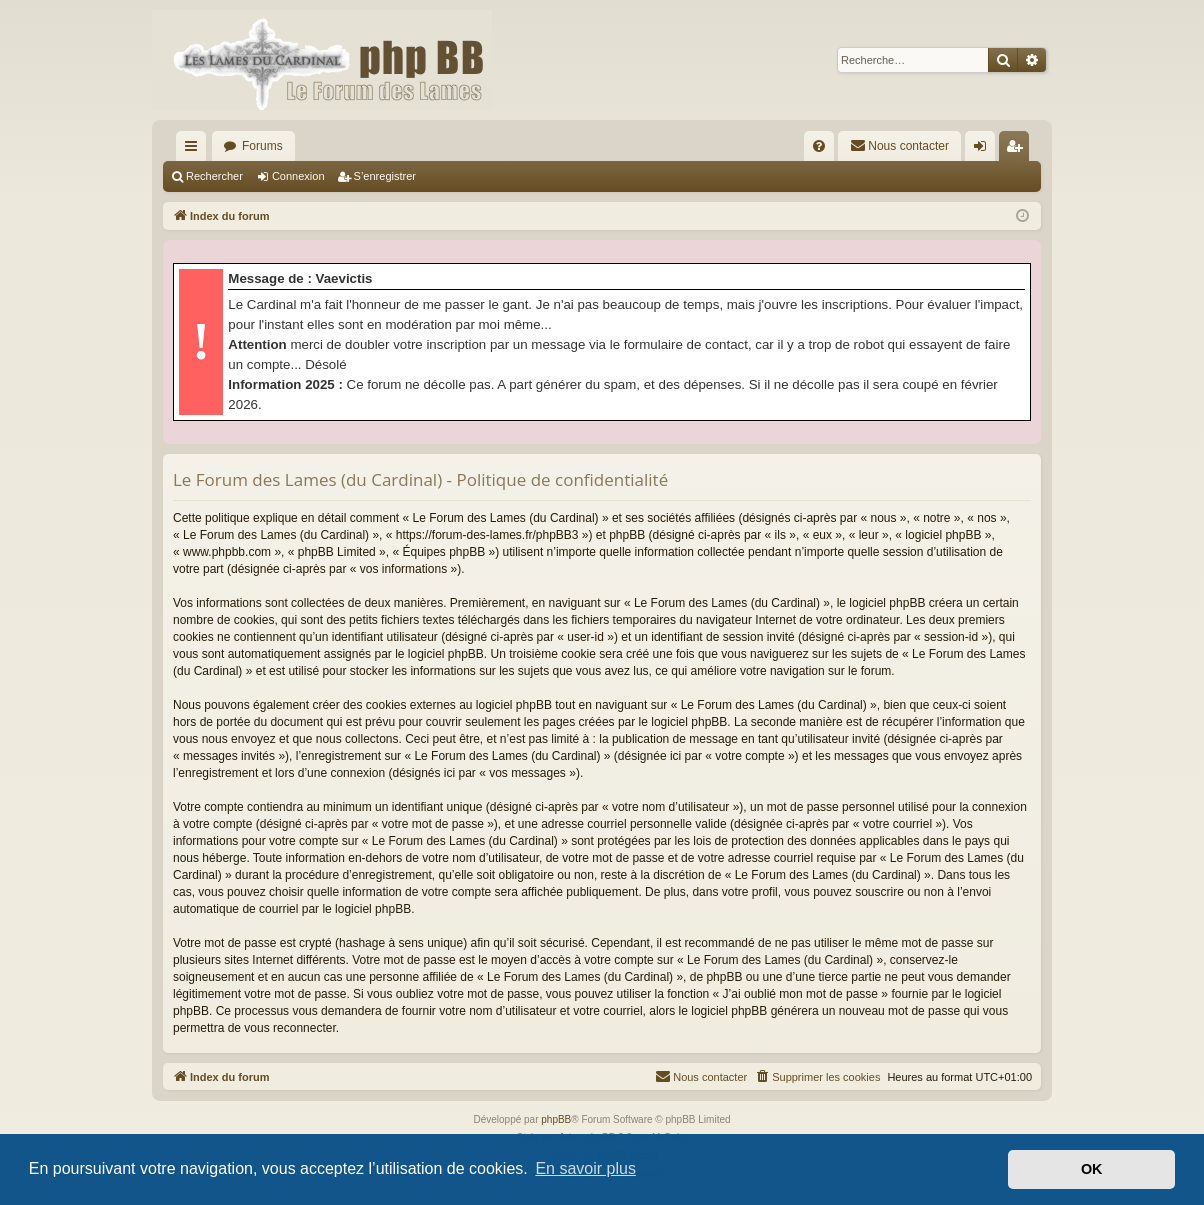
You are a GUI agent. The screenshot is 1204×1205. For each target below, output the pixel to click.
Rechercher (214, 176)
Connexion (298, 176)
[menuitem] (819, 146)
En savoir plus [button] (585, 1168)
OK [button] (1092, 1169)
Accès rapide (195, 150)
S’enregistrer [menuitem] (1018, 150)
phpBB (556, 1119)
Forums (262, 146)
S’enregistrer (385, 176)
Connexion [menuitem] (984, 150)
